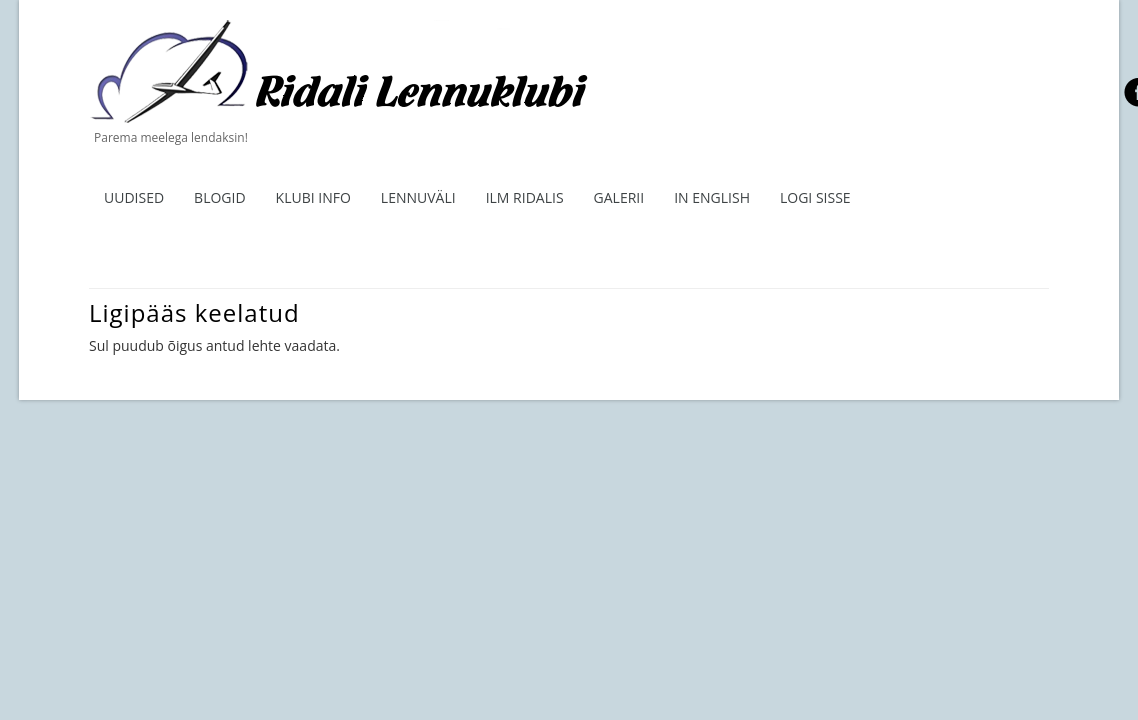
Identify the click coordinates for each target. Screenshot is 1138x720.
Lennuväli (418, 197)
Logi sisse (815, 197)
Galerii (619, 197)
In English (712, 197)
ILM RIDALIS (525, 197)
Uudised (134, 197)
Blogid (220, 197)
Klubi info (313, 197)
